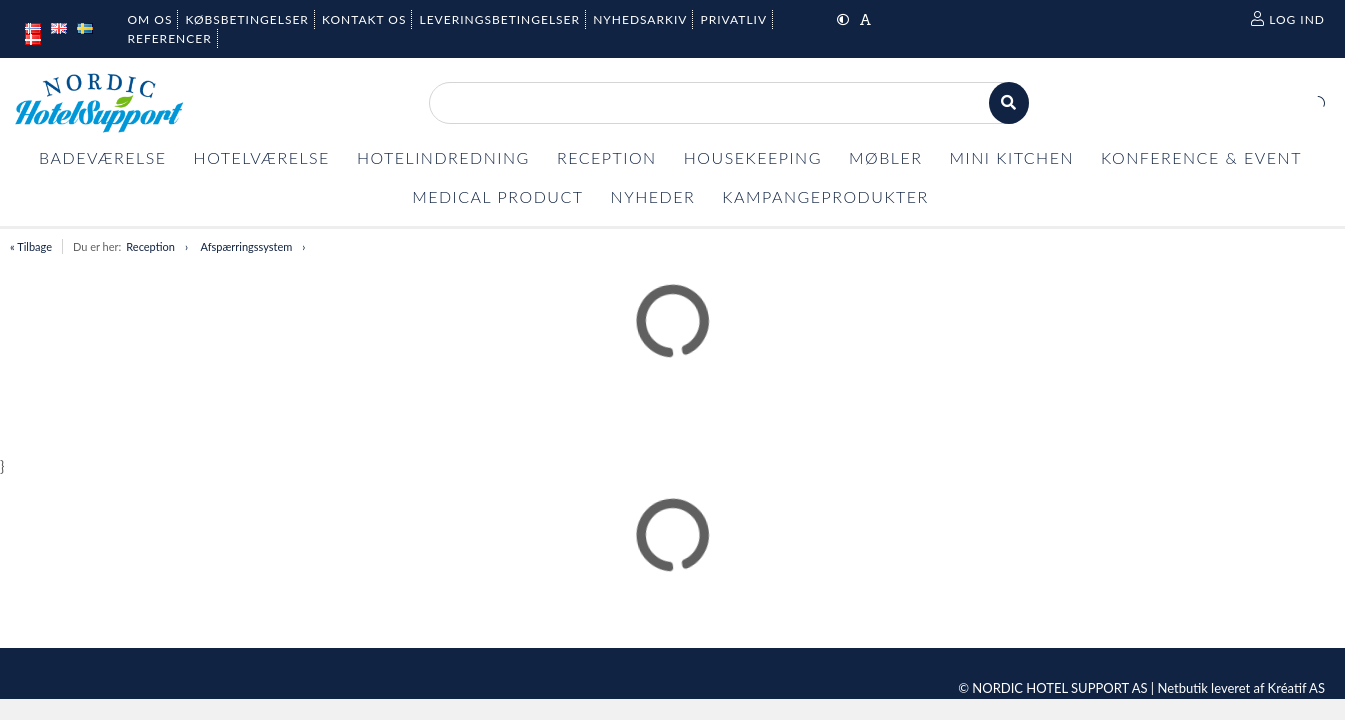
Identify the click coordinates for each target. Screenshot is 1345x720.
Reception (150, 246)
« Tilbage (31, 246)
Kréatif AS (1296, 688)
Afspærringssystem (246, 246)
